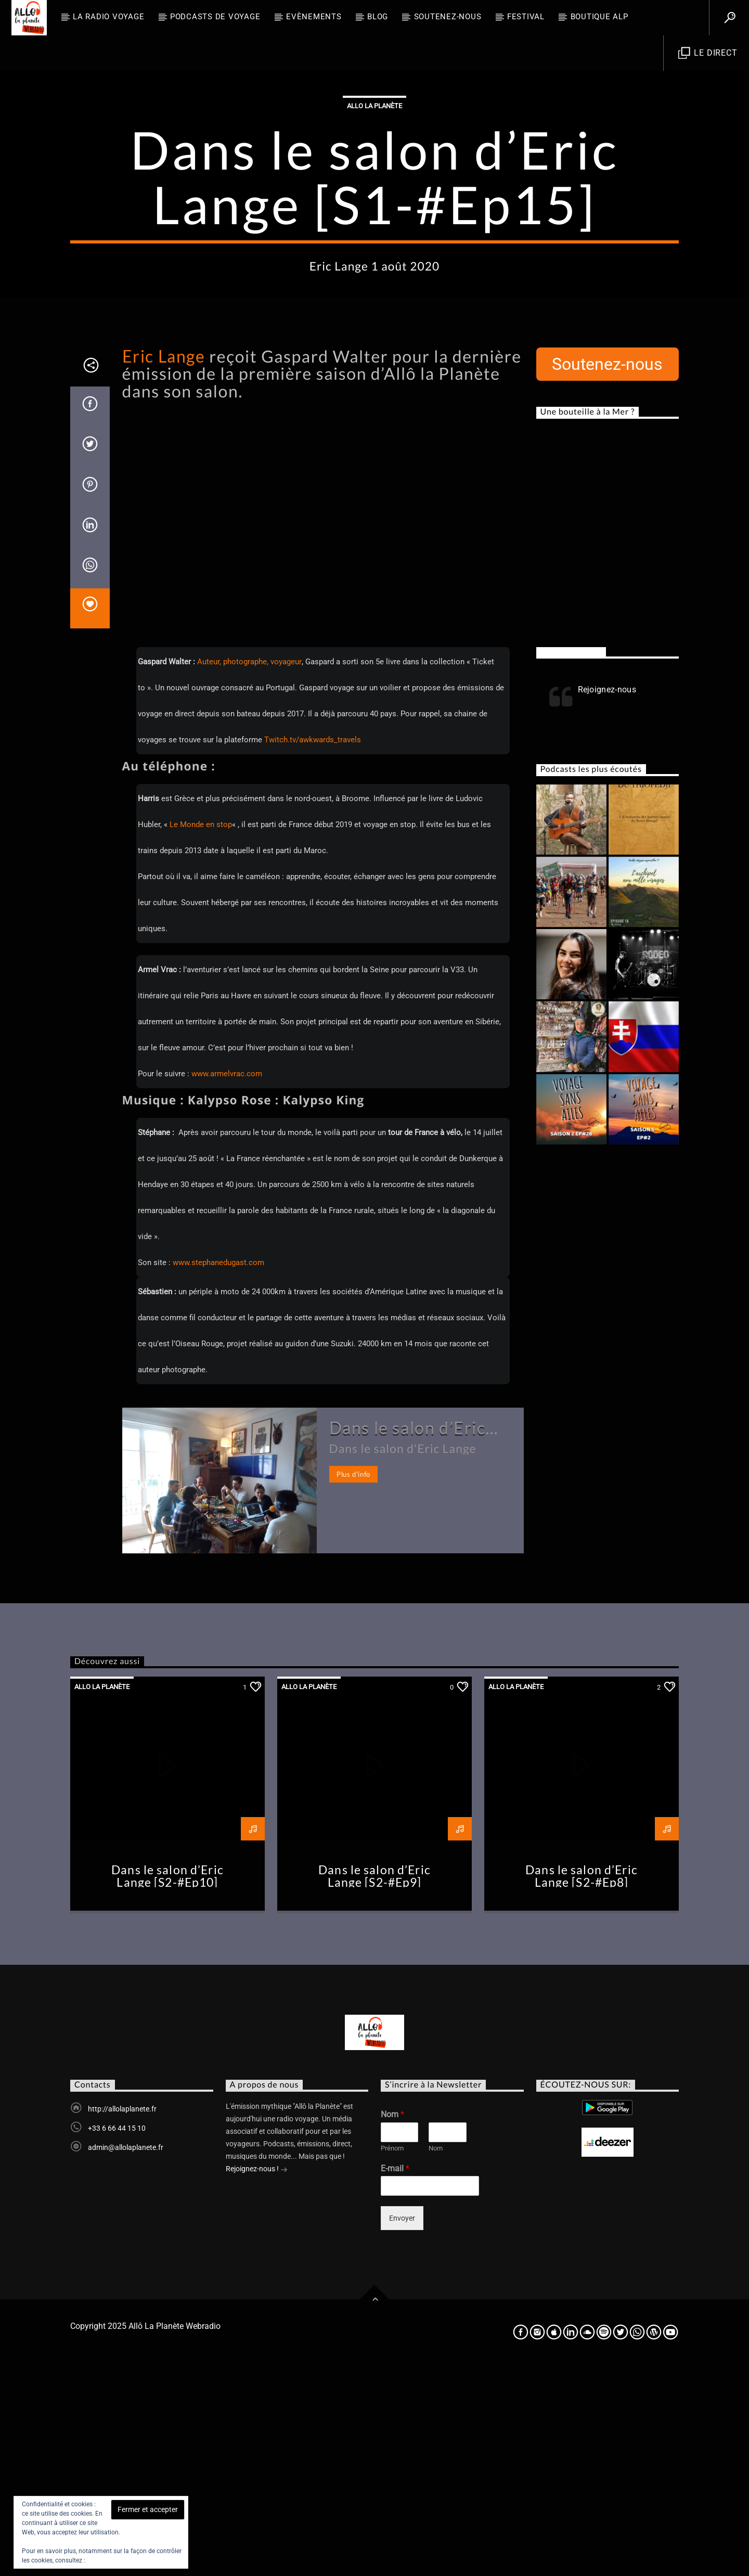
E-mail (395, 2379)
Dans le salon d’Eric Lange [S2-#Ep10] (167, 2086)
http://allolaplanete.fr (122, 2319)
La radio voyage (108, 16)
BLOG (377, 16)
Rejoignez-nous (571, 862)
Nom (392, 2324)
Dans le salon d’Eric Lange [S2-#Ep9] (374, 2086)
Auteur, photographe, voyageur (249, 872)
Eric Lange (163, 566)
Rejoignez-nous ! (257, 2380)
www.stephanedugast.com (218, 1472)
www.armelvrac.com (226, 1284)
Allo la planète (374, 211)
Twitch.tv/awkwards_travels (312, 950)
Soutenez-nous (448, 16)
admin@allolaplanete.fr (125, 2357)
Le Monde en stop (201, 1034)
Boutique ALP (599, 16)
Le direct (708, 53)
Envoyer (402, 2428)
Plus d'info (353, 1684)
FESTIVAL (526, 16)
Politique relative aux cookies (128, 2560)
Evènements (314, 16)
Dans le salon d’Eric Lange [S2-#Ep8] (581, 2086)
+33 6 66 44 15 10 (117, 2338)
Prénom (392, 2358)
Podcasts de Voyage (215, 16)
